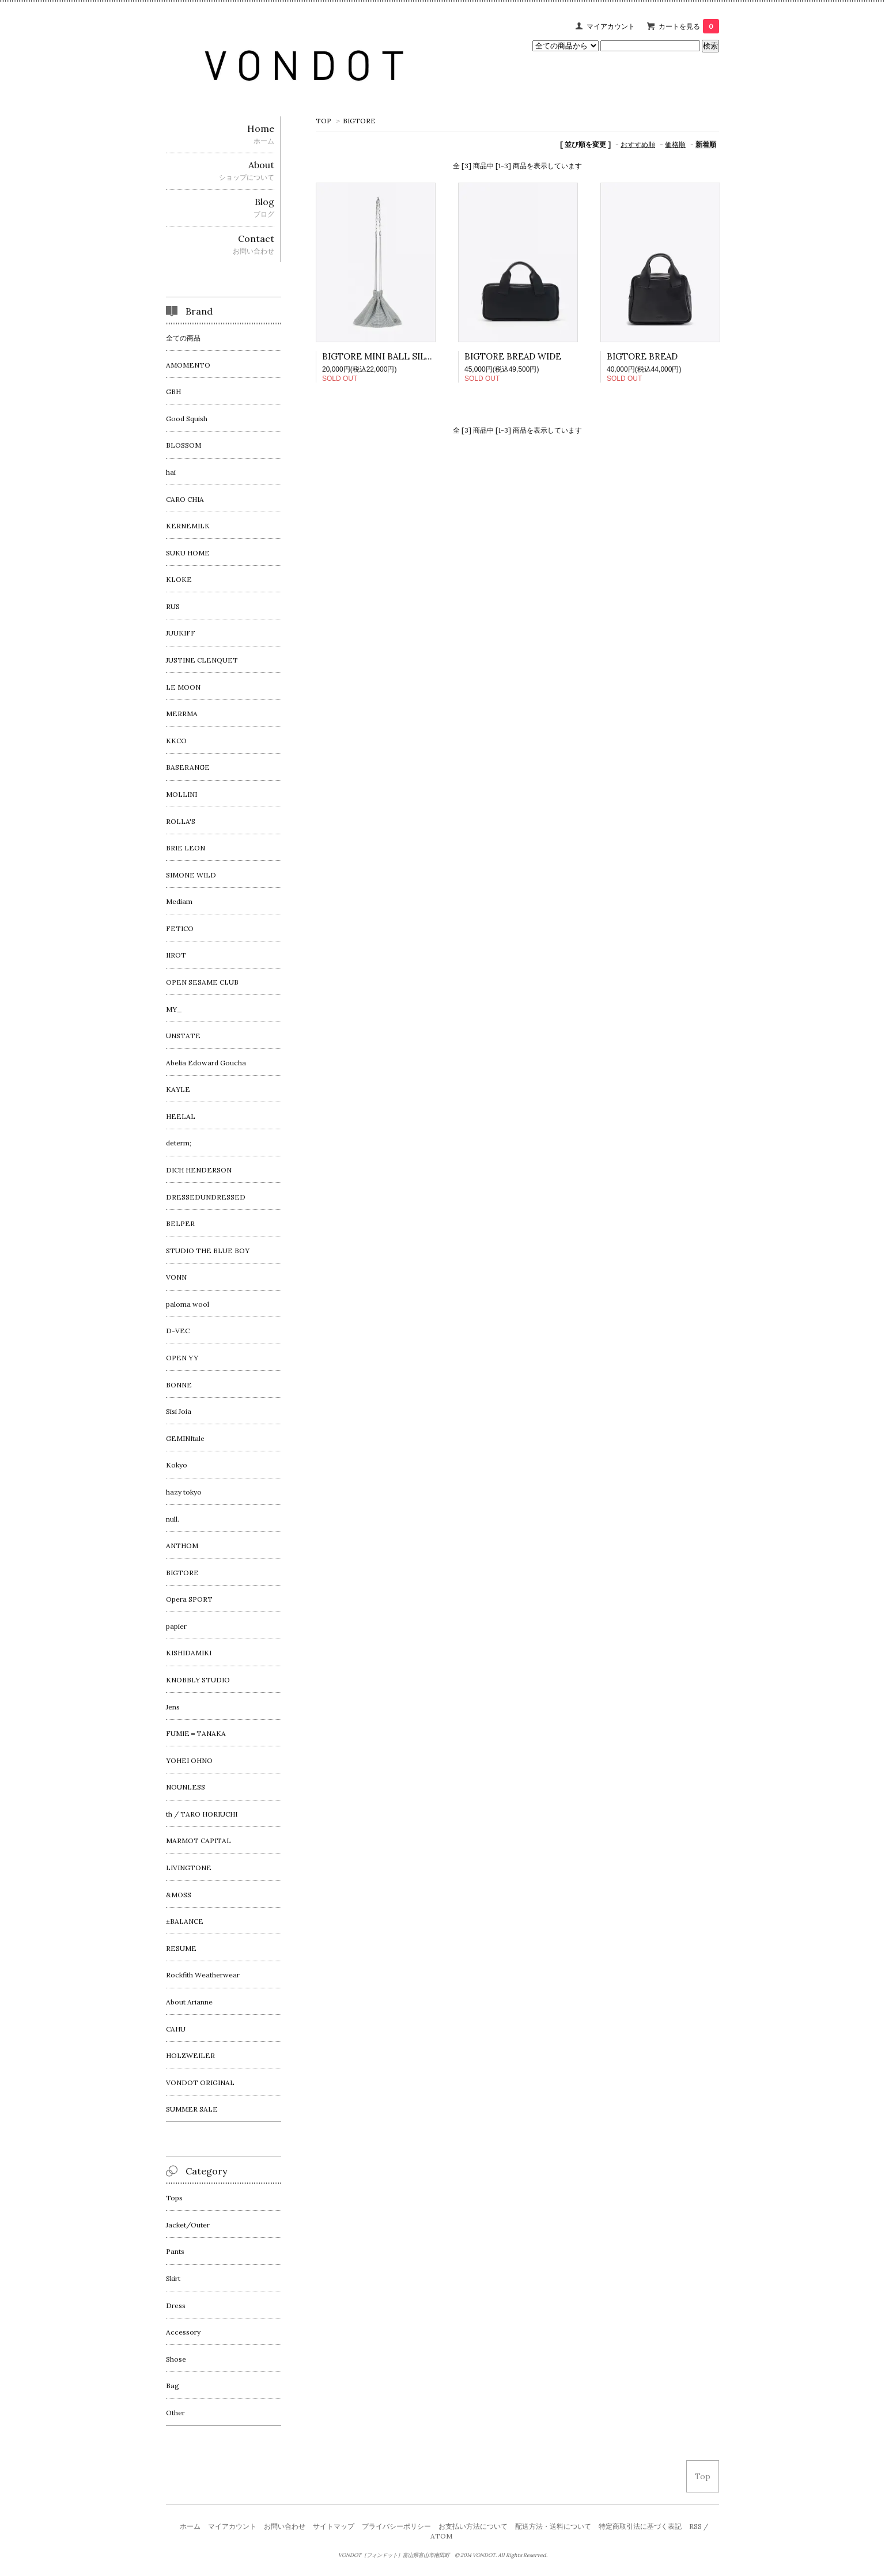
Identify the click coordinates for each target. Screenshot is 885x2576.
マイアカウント (611, 26)
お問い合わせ (284, 2526)
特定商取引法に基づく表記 (640, 2526)
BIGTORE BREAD (642, 356)
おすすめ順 (638, 144)
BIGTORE (359, 120)
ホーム (190, 2526)
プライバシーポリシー (396, 2526)
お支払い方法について (473, 2526)
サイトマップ (333, 2526)
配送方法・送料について (553, 2526)
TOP (323, 120)
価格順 (675, 144)
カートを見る (689, 26)
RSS (695, 2526)
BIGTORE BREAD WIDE (512, 356)
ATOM (441, 2536)
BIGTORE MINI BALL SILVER (382, 356)
